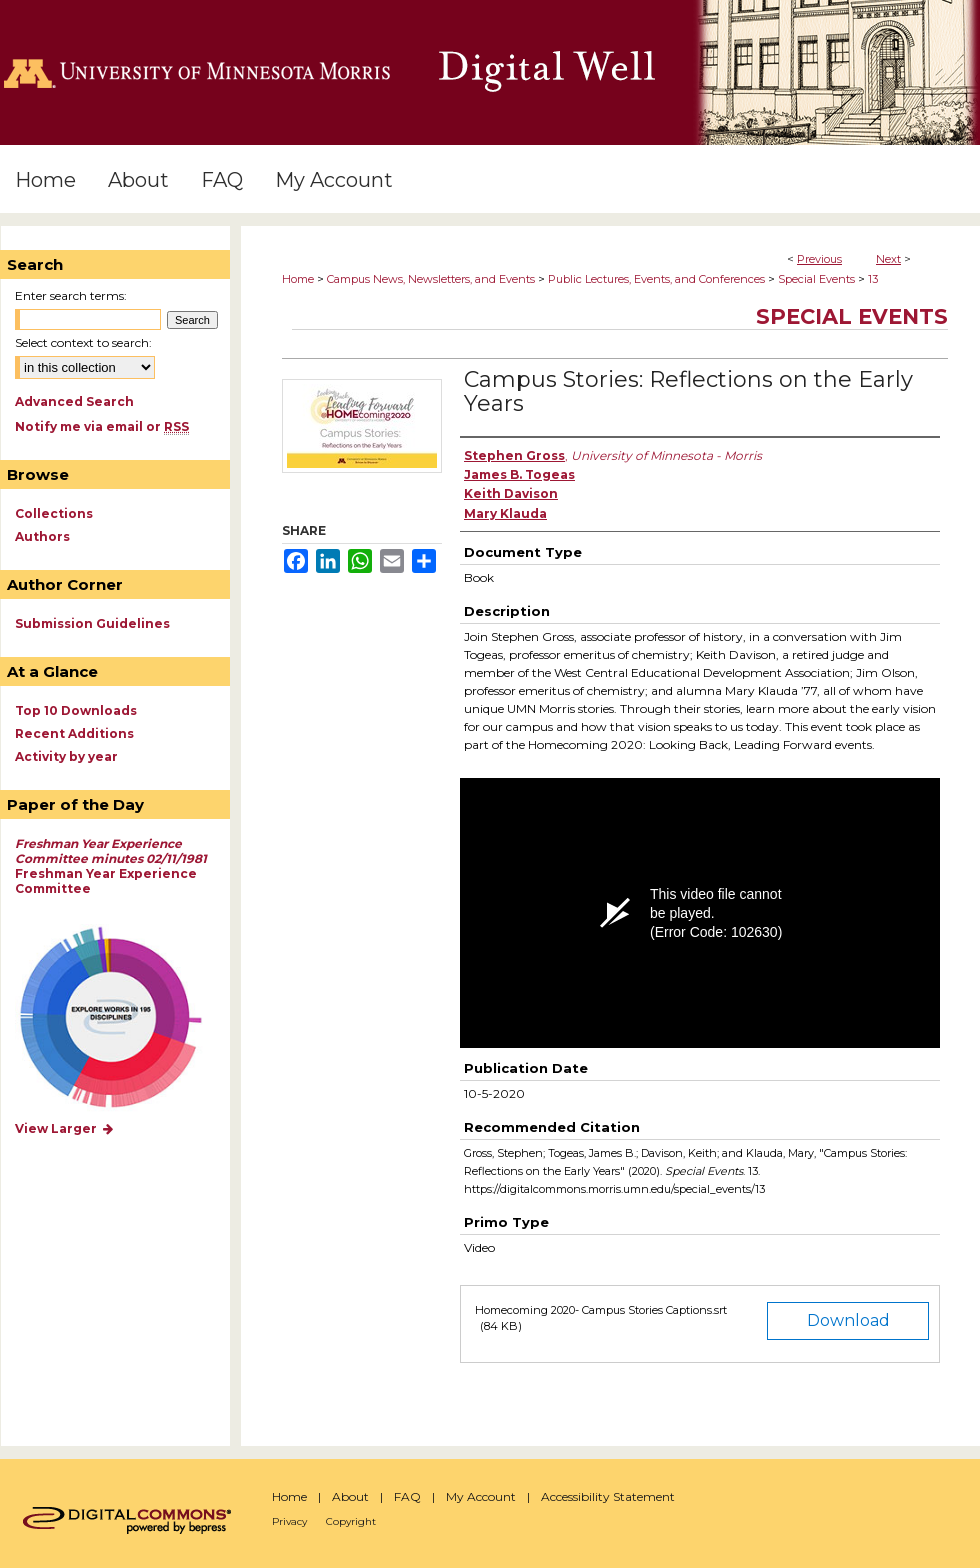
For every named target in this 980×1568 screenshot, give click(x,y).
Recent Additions (74, 733)
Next (888, 259)
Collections (54, 513)
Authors (42, 536)
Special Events (816, 279)
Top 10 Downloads (76, 710)
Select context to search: (83, 342)
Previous (819, 259)
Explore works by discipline (123, 1018)
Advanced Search (74, 401)
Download (848, 1320)
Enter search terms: (71, 295)
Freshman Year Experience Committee (111, 866)
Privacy (289, 1521)
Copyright (351, 1521)
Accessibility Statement (608, 1496)
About (350, 1496)
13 (873, 279)
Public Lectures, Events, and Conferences (656, 279)
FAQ (407, 1496)
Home (298, 279)
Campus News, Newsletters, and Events (431, 279)
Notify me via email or (102, 426)
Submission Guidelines (92, 623)
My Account (481, 1496)
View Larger (65, 1128)
